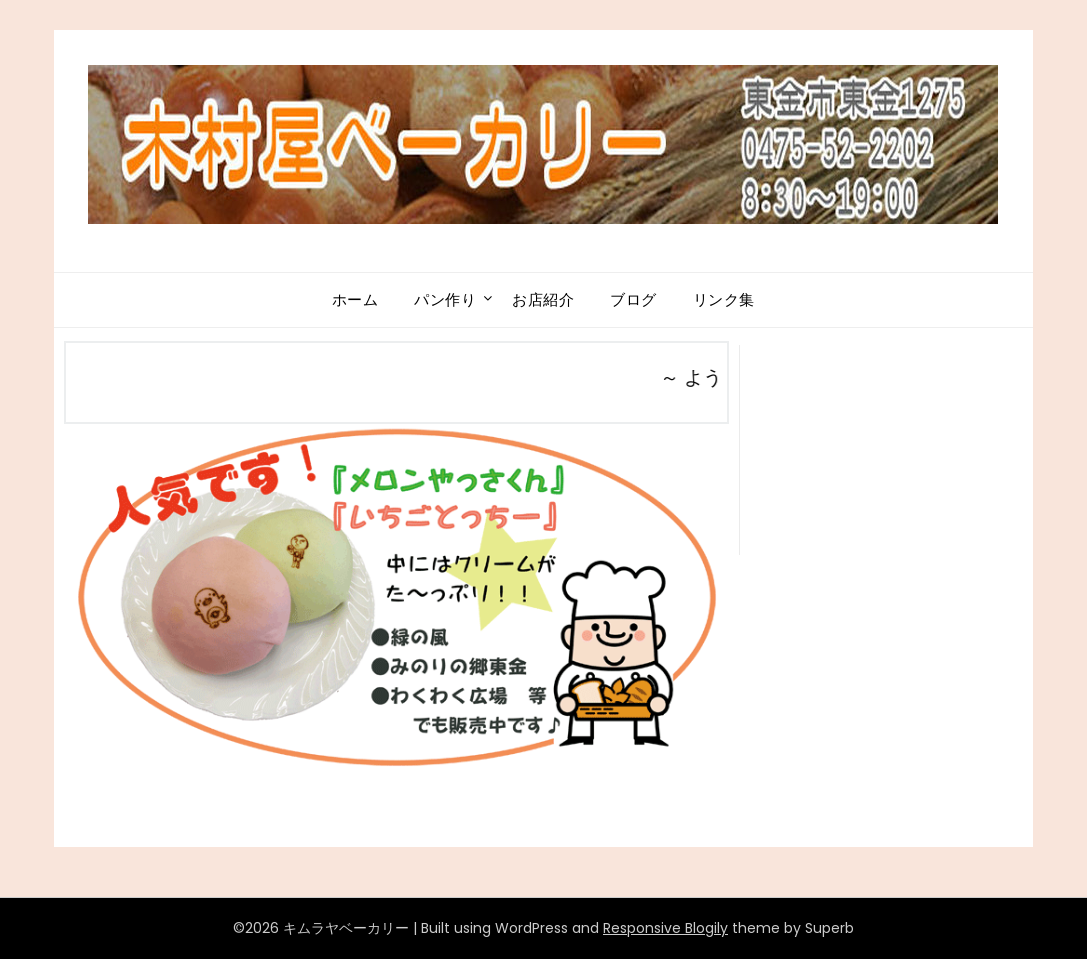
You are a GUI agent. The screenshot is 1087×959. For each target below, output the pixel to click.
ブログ (633, 299)
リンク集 (724, 299)
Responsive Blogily (665, 928)
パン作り (445, 299)
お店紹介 (543, 299)
